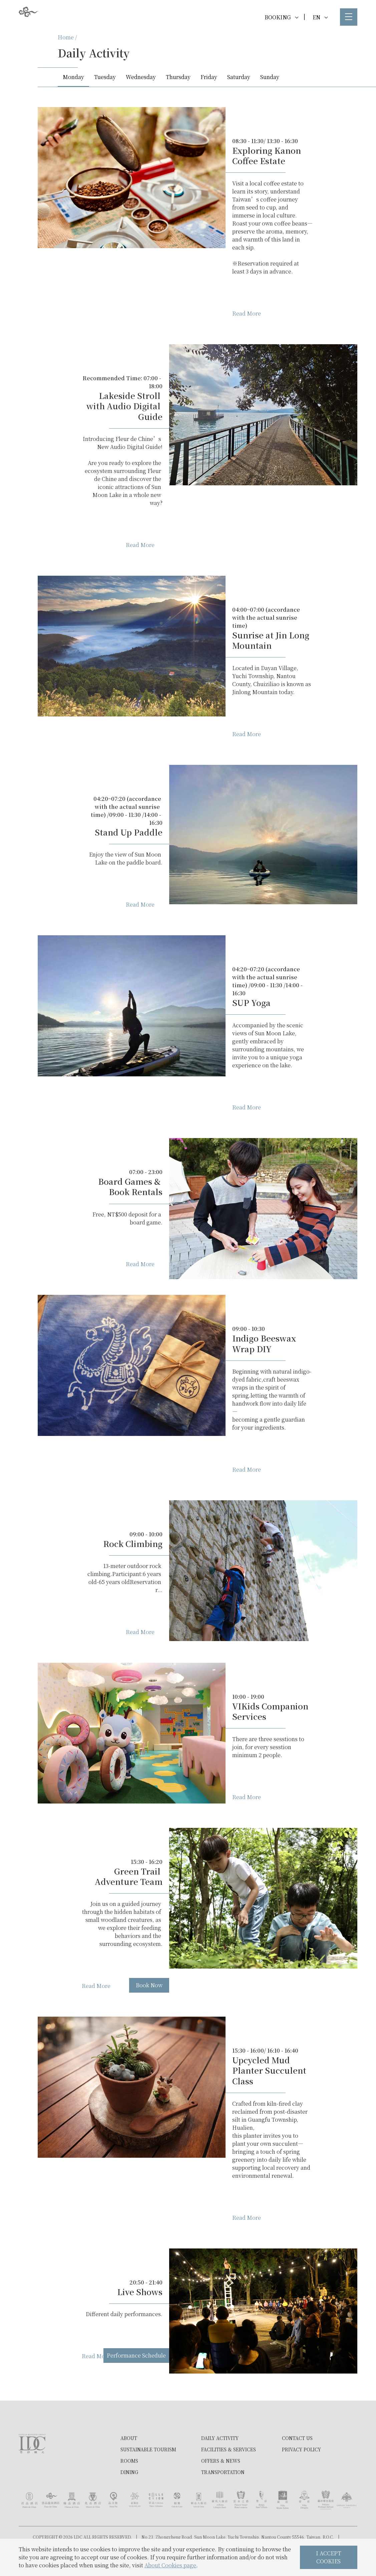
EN (320, 17)
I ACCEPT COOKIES (328, 2557)
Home (66, 37)
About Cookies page (170, 2565)
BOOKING (281, 17)
